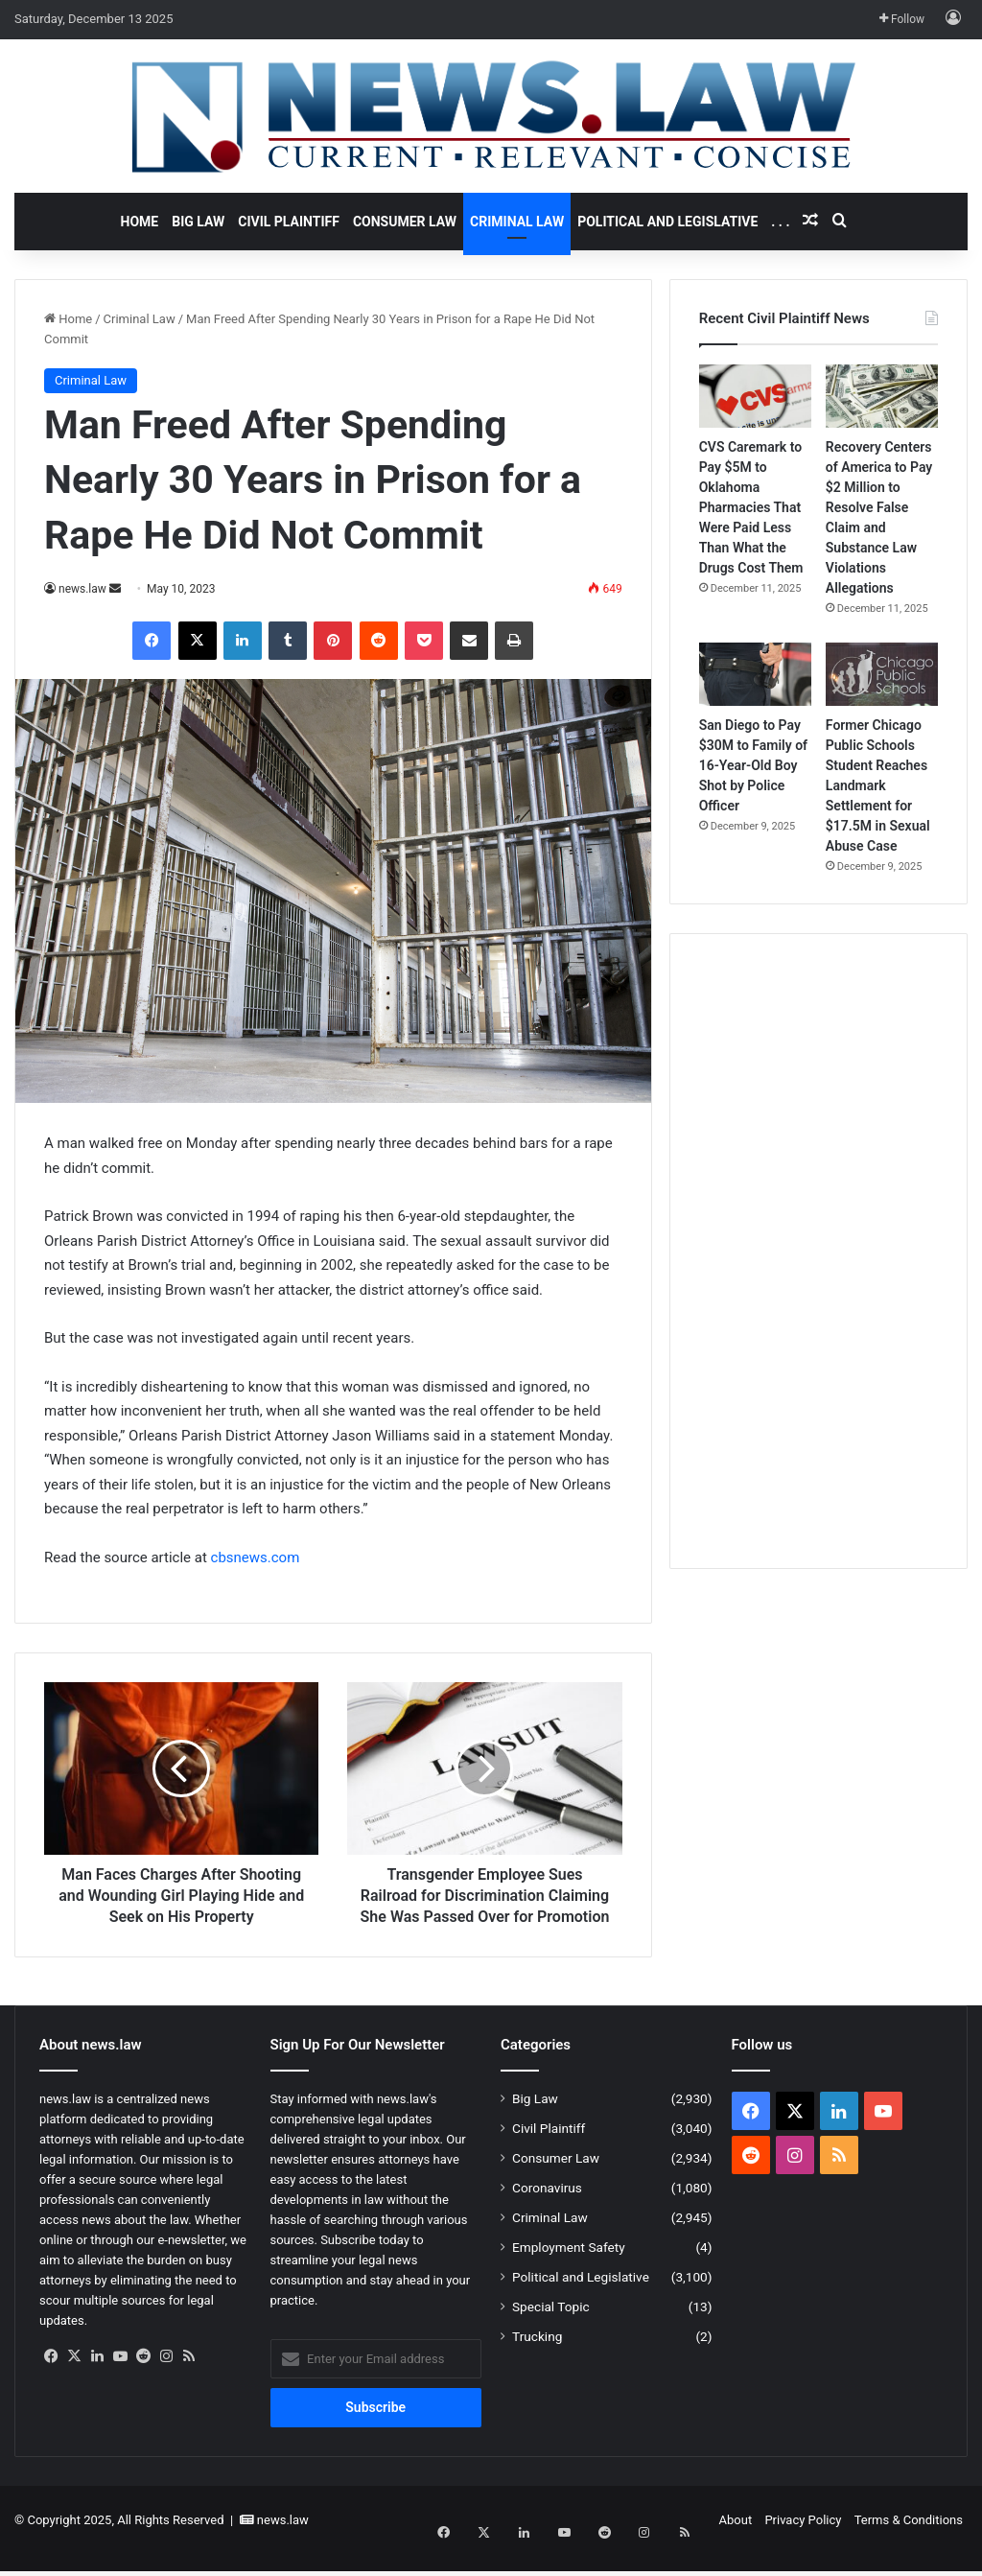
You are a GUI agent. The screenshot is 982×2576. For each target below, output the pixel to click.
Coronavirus (547, 2208)
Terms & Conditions (908, 2541)
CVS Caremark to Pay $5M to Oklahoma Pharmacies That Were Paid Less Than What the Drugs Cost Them (751, 507)
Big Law (198, 221)
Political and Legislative (667, 221)
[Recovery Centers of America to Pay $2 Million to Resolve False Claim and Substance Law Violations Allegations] (882, 396)
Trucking (537, 2357)
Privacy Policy (802, 2541)
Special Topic (551, 2327)
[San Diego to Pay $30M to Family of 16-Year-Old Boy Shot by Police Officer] (755, 674)
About (736, 2541)
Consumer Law (404, 221)
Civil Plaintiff (288, 221)
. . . (780, 221)
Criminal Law (517, 221)
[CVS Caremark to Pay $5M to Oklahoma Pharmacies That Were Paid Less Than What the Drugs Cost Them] (755, 396)
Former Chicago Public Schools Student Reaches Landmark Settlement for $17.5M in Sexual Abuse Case (878, 785)
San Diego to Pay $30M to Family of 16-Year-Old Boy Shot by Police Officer (753, 765)
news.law (82, 589)
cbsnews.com (255, 1557)
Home (140, 221)
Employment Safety (568, 2268)
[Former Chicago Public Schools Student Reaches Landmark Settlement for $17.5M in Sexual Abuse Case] (882, 674)
